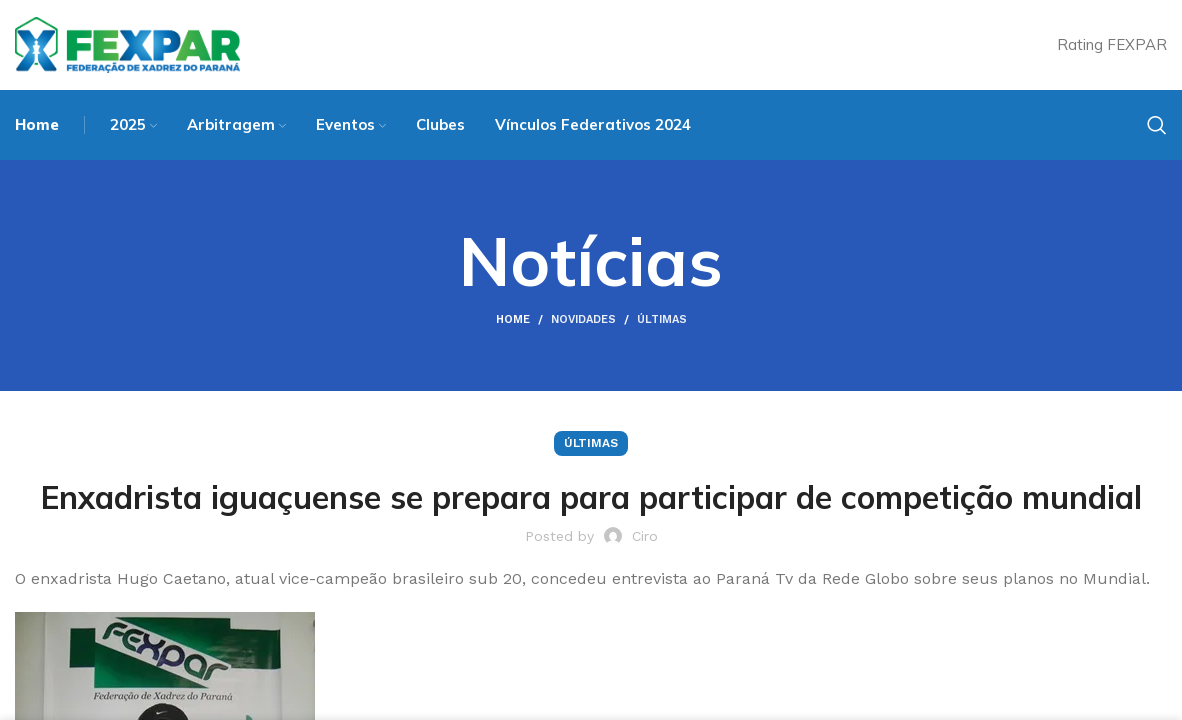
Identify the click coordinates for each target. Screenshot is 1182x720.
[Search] (1157, 125)
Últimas (662, 319)
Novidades (583, 319)
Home (513, 319)
